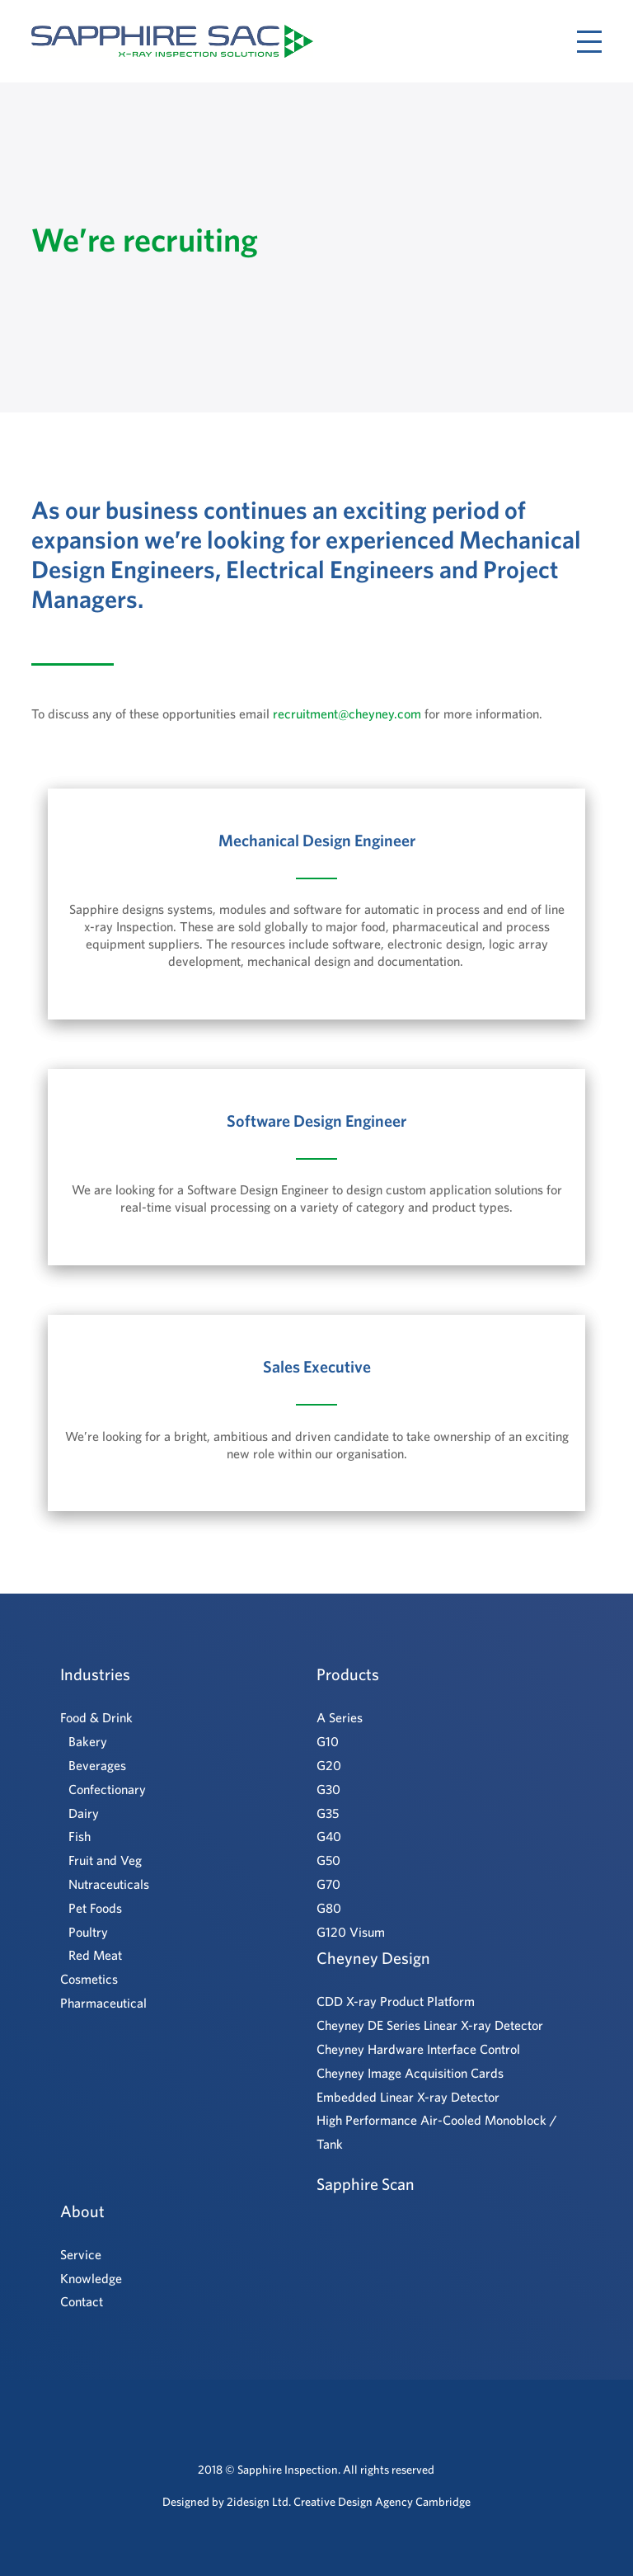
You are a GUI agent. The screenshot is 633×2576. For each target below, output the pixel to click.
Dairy (83, 1813)
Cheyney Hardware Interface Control (418, 2048)
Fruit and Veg (105, 1860)
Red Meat (95, 1954)
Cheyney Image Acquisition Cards (410, 2072)
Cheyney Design (373, 1957)
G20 (328, 1765)
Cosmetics (89, 1978)
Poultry (88, 1931)
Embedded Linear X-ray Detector (407, 2096)
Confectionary (107, 1789)
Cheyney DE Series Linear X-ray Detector (429, 2025)
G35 (327, 1813)
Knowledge (91, 2278)
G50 (328, 1860)
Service (80, 2254)
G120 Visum (350, 1931)
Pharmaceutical (103, 2002)
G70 (328, 1884)
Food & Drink (96, 1717)
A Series (339, 1717)
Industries (95, 1674)
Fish (79, 1836)
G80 (328, 1907)
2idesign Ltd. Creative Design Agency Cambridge (349, 2501)
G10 (327, 1741)
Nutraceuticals (108, 1884)
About (82, 2211)
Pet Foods (95, 1907)
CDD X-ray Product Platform (395, 2001)
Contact (81, 2301)
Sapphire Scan (365, 2183)
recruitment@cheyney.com (347, 713)
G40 (328, 1836)
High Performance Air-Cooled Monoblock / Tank (436, 2131)
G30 (328, 1789)
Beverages (97, 1765)
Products (347, 1674)
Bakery (87, 1741)
